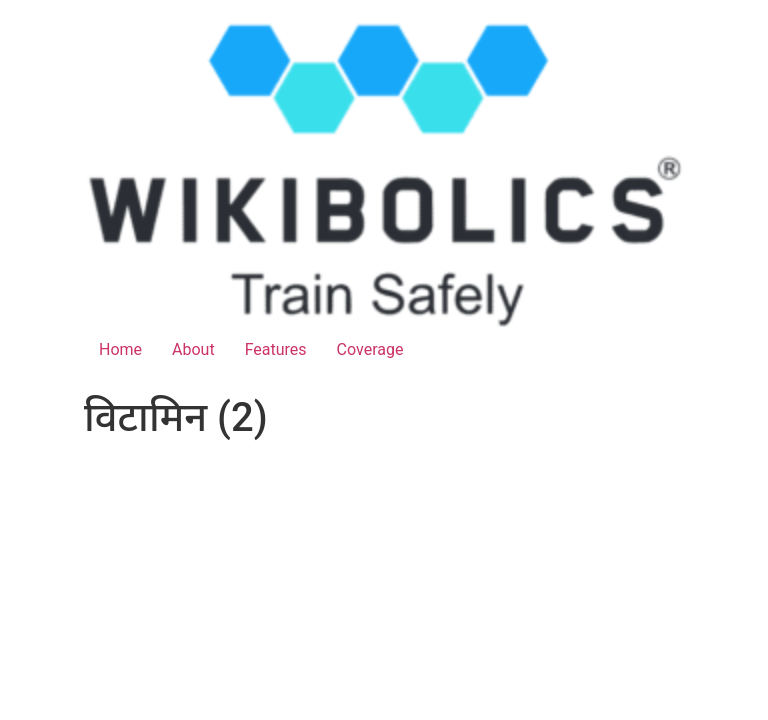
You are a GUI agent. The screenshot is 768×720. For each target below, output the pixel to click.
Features (276, 349)
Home (120, 349)
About (193, 349)
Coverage (370, 349)
